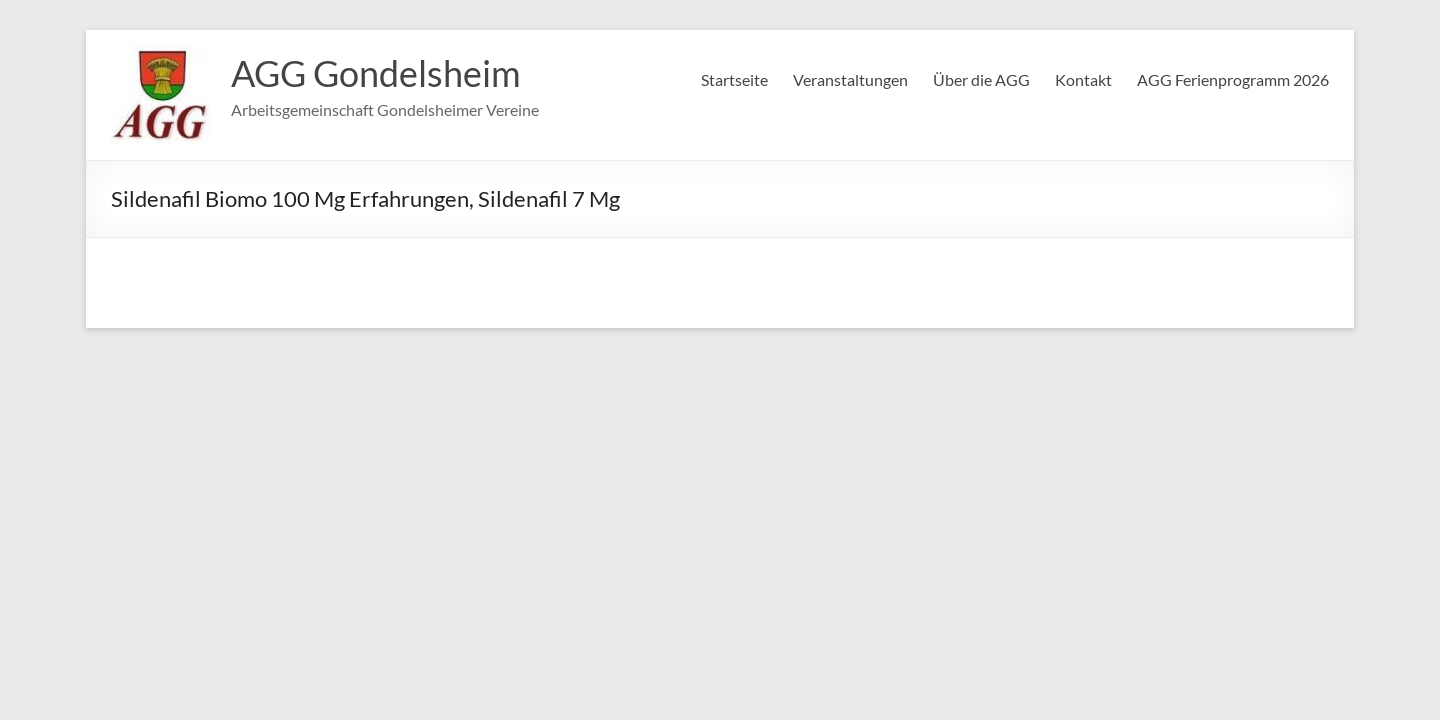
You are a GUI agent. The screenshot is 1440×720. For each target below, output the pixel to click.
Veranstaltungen (850, 79)
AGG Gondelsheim (376, 73)
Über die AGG (981, 79)
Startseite (734, 79)
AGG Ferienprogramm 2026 (1233, 79)
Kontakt (1083, 79)
